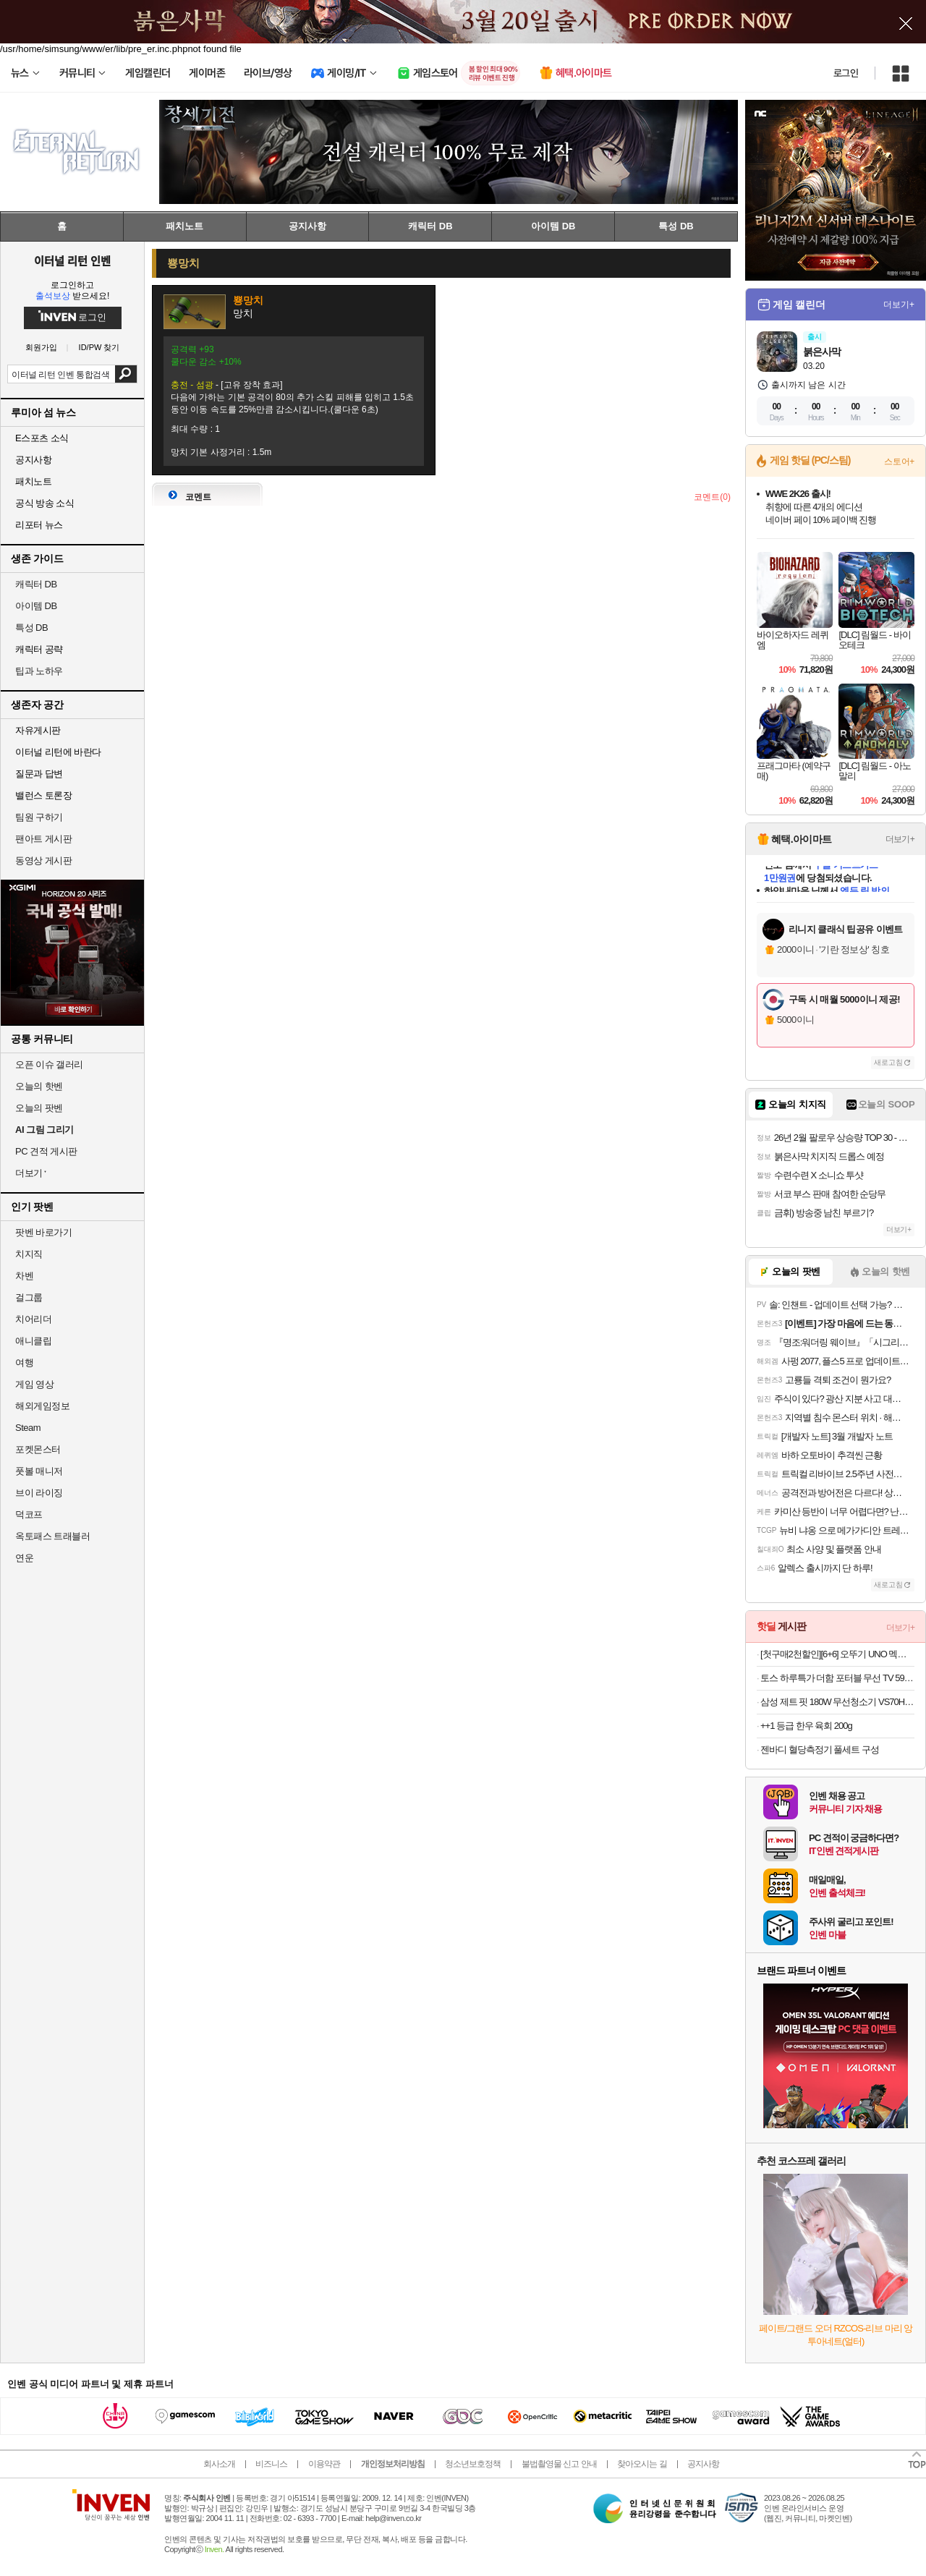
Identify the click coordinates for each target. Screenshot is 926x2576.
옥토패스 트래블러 (52, 1536)
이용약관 (324, 2464)
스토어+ (899, 461)
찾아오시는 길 (641, 2464)
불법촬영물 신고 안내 (559, 2464)
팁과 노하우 (39, 671)
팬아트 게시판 (43, 838)
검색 (126, 374)
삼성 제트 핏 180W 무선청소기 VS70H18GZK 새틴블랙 (837, 1701)
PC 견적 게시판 (46, 1151)
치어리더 (33, 1319)
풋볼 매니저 (39, 1471)
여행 (24, 1362)
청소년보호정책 (473, 2464)
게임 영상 (34, 1384)
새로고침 (888, 1062)
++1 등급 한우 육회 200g (806, 1725)
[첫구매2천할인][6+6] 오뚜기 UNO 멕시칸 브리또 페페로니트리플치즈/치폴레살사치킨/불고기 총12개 (837, 1654)
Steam (28, 1427)
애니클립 (33, 1341)
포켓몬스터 (38, 1449)
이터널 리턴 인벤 (72, 260)
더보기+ (898, 304)
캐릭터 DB (36, 584)
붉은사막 (822, 351)
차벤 (24, 1275)
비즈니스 (271, 2464)
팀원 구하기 (39, 817)
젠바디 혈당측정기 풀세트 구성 (819, 1749)
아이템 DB (36, 606)
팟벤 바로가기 (43, 1232)
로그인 (845, 73)
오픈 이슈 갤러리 (49, 1064)
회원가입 (41, 348)
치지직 (29, 1254)
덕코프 (29, 1514)
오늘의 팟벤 (39, 1108)
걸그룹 (29, 1297)
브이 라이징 (39, 1492)
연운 (24, 1558)
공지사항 (703, 2464)
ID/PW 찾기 (99, 348)
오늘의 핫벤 (39, 1086)
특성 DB (31, 627)
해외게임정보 (42, 1406)
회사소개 (219, 2464)
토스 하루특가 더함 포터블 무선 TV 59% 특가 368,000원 (837, 1677)
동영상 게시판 (43, 860)
